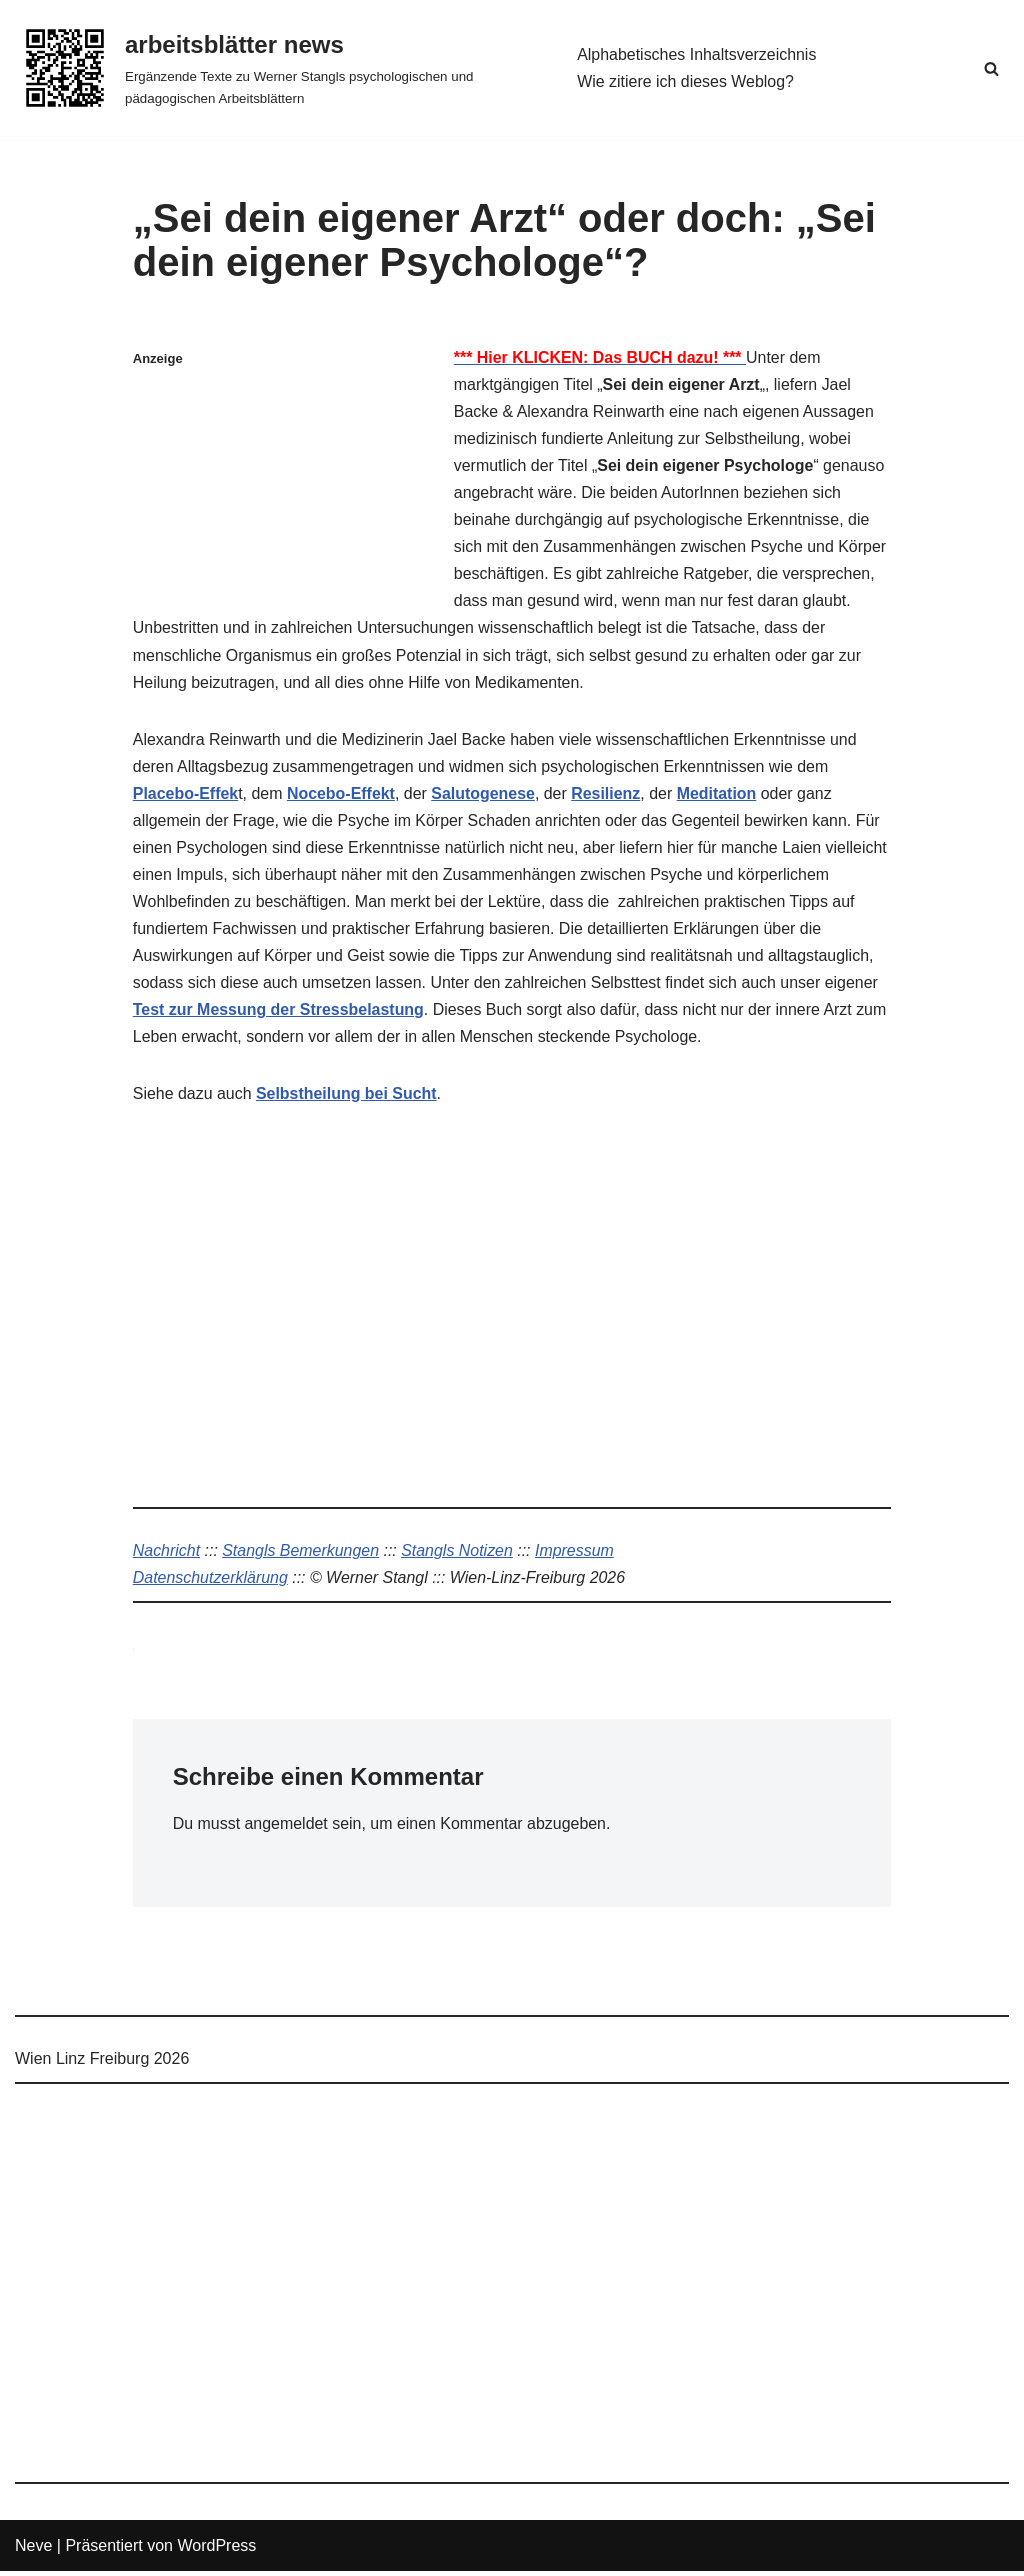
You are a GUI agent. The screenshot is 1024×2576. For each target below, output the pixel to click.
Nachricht (167, 1554)
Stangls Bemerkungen (301, 1554)
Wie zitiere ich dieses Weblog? (686, 81)
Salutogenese (484, 795)
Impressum (576, 1554)
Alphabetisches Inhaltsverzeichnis (697, 54)
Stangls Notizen (458, 1554)
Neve (33, 2550)
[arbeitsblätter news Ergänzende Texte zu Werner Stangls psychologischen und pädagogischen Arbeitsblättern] (279, 68)
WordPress (216, 2550)
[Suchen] (991, 68)
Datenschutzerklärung (211, 1581)
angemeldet (287, 1827)
